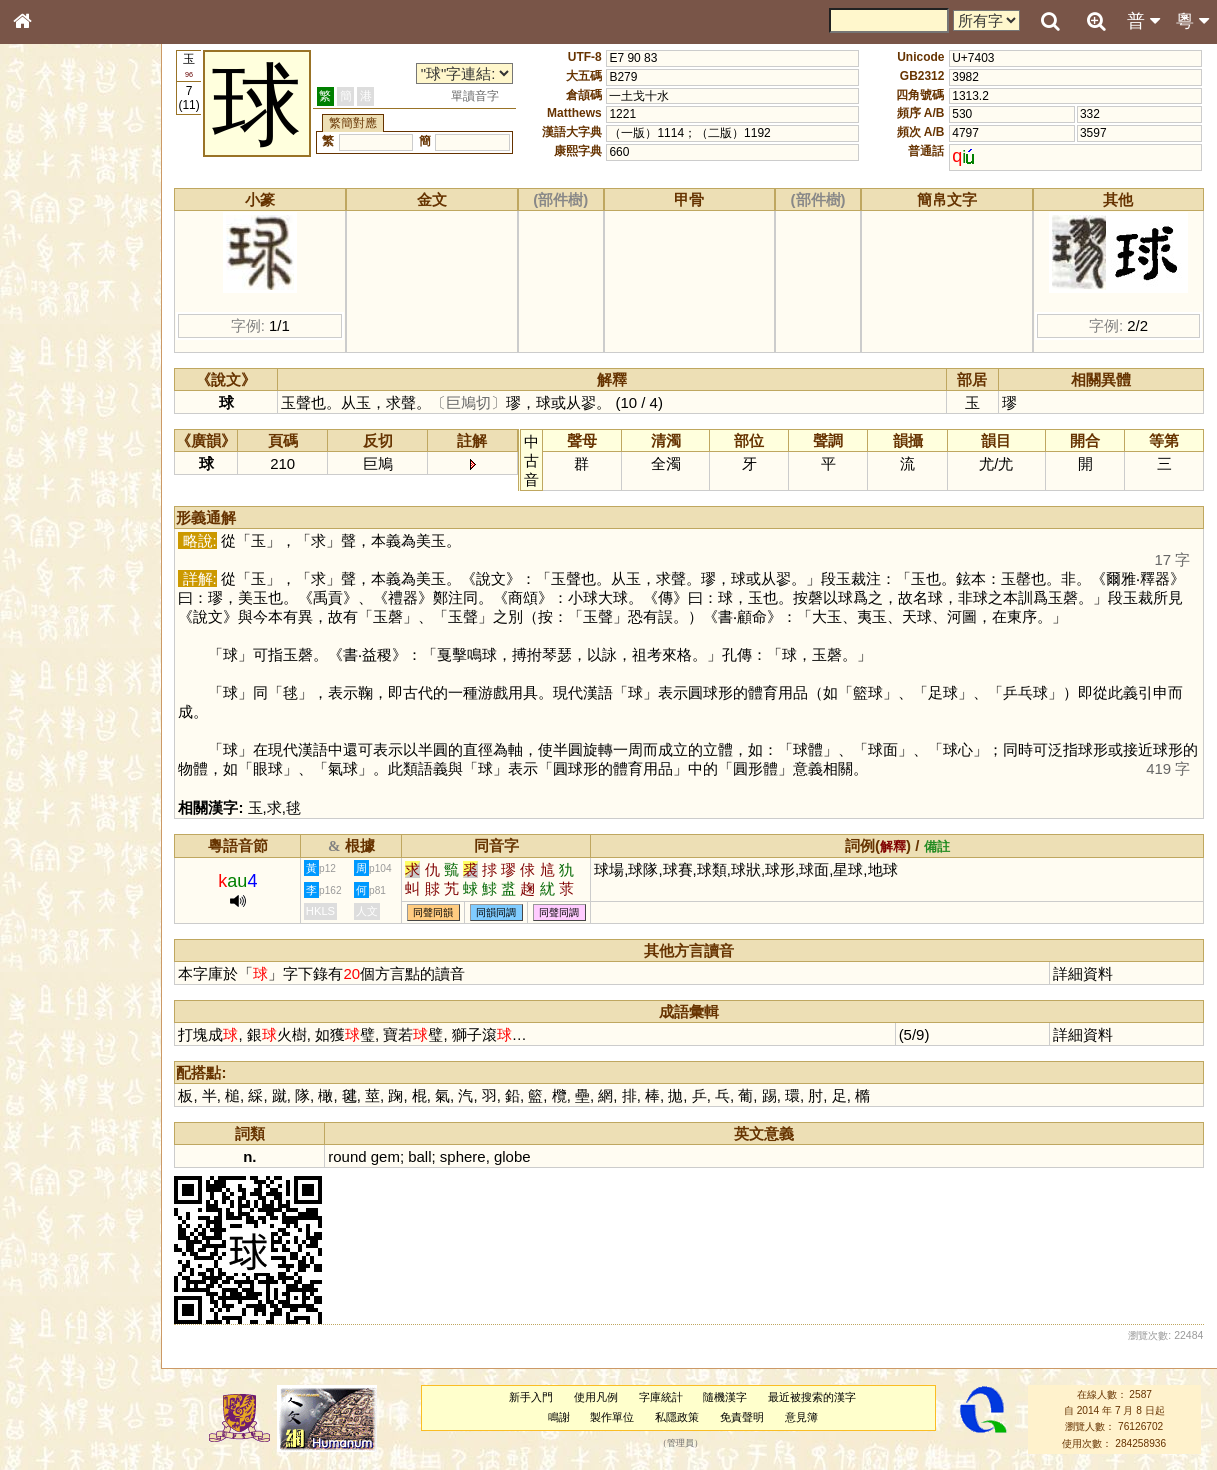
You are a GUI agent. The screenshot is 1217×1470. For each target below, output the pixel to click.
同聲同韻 (445, 912)
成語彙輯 (49, 651)
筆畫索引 (49, 285)
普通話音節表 (61, 544)
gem (396, 1156)
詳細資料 (1085, 973)
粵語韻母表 (55, 429)
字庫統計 (666, 1397)
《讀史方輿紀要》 (73, 633)
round (359, 1156)
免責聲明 (747, 1417)
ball (430, 1156)
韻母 (68, 526)
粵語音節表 (55, 392)
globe (523, 1156)
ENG (88, 220)
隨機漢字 (730, 1397)
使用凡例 (601, 1397)
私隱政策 (682, 1417)
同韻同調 (508, 912)
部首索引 (49, 267)
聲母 (40, 526)
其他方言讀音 (61, 562)
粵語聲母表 (55, 410)
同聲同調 (571, 912)
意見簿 (806, 1417)
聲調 (95, 526)
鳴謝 (564, 1417)
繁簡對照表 (55, 669)
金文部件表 (55, 322)
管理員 (685, 1443)
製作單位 (617, 1417)
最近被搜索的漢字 (817, 1397)
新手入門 (536, 1397)
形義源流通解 (61, 340)
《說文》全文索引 (73, 615)
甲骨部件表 (55, 303)
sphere (474, 1156)
